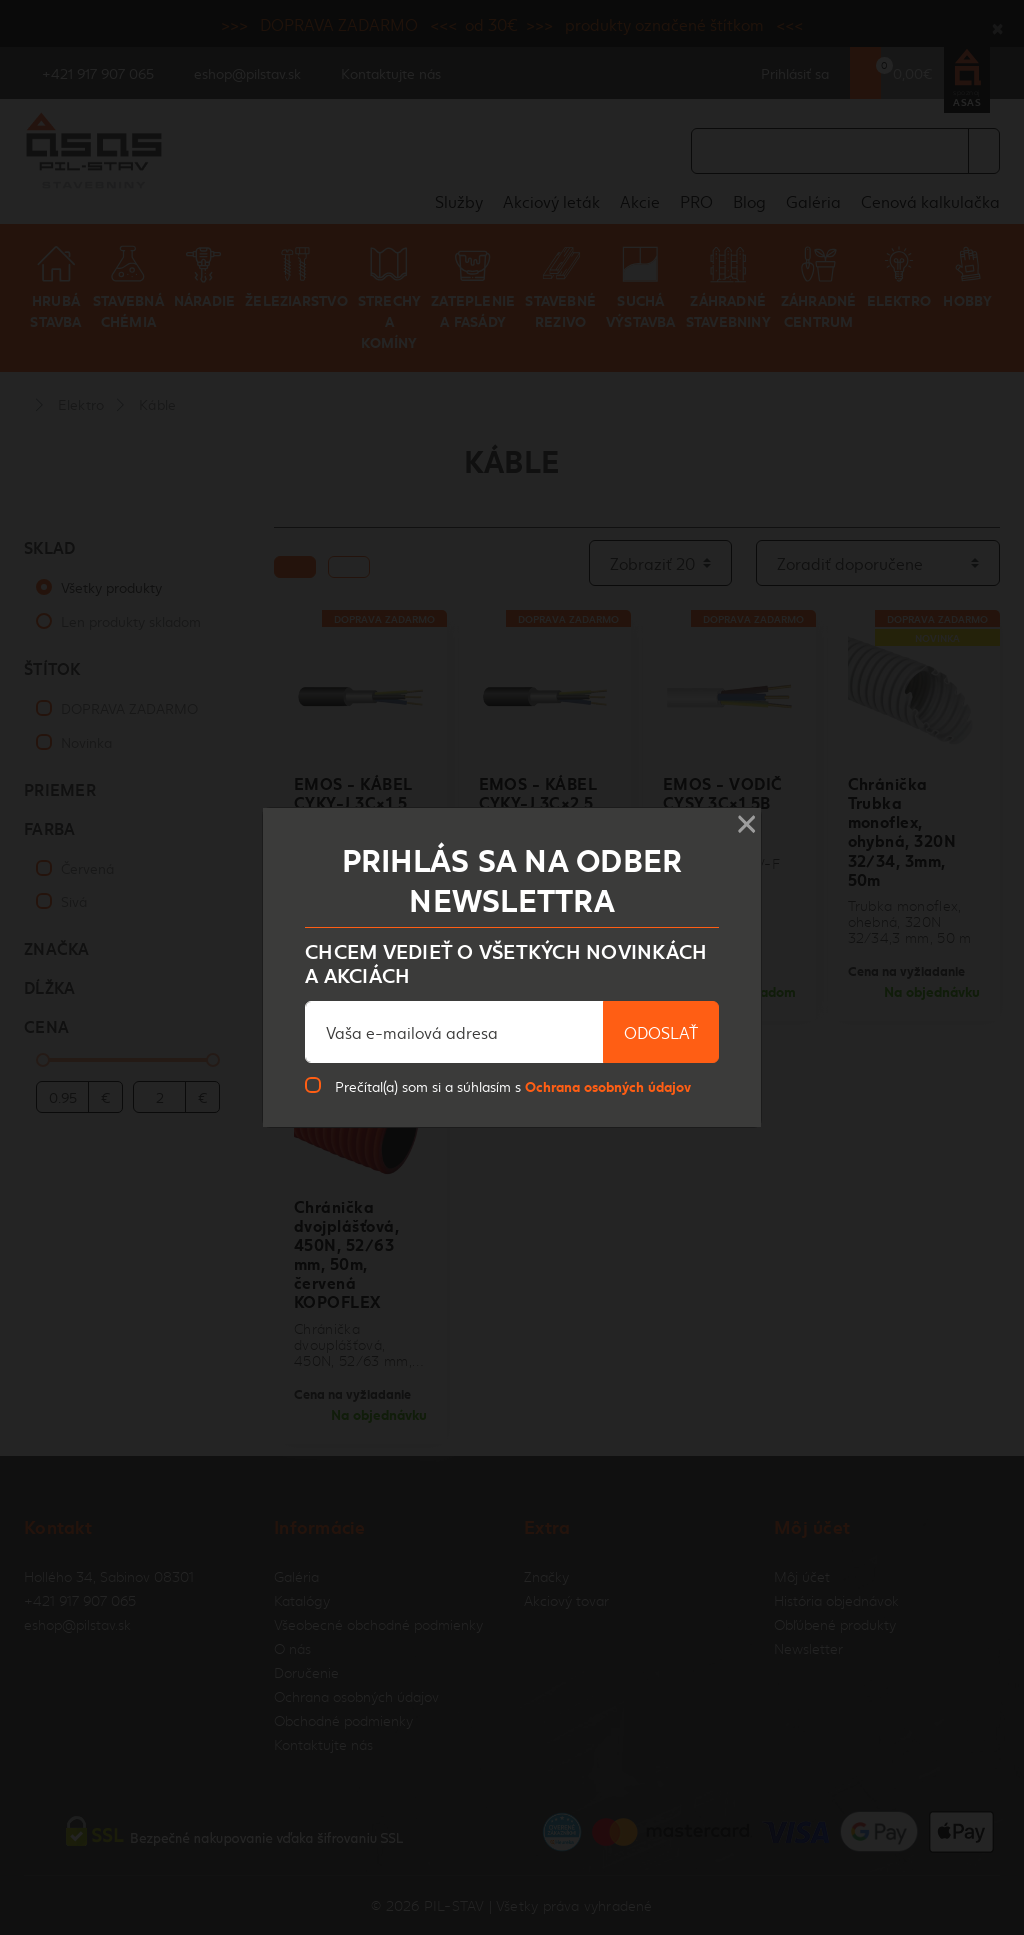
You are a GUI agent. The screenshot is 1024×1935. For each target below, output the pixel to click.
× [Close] (746, 818)
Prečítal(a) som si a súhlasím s (513, 1085)
